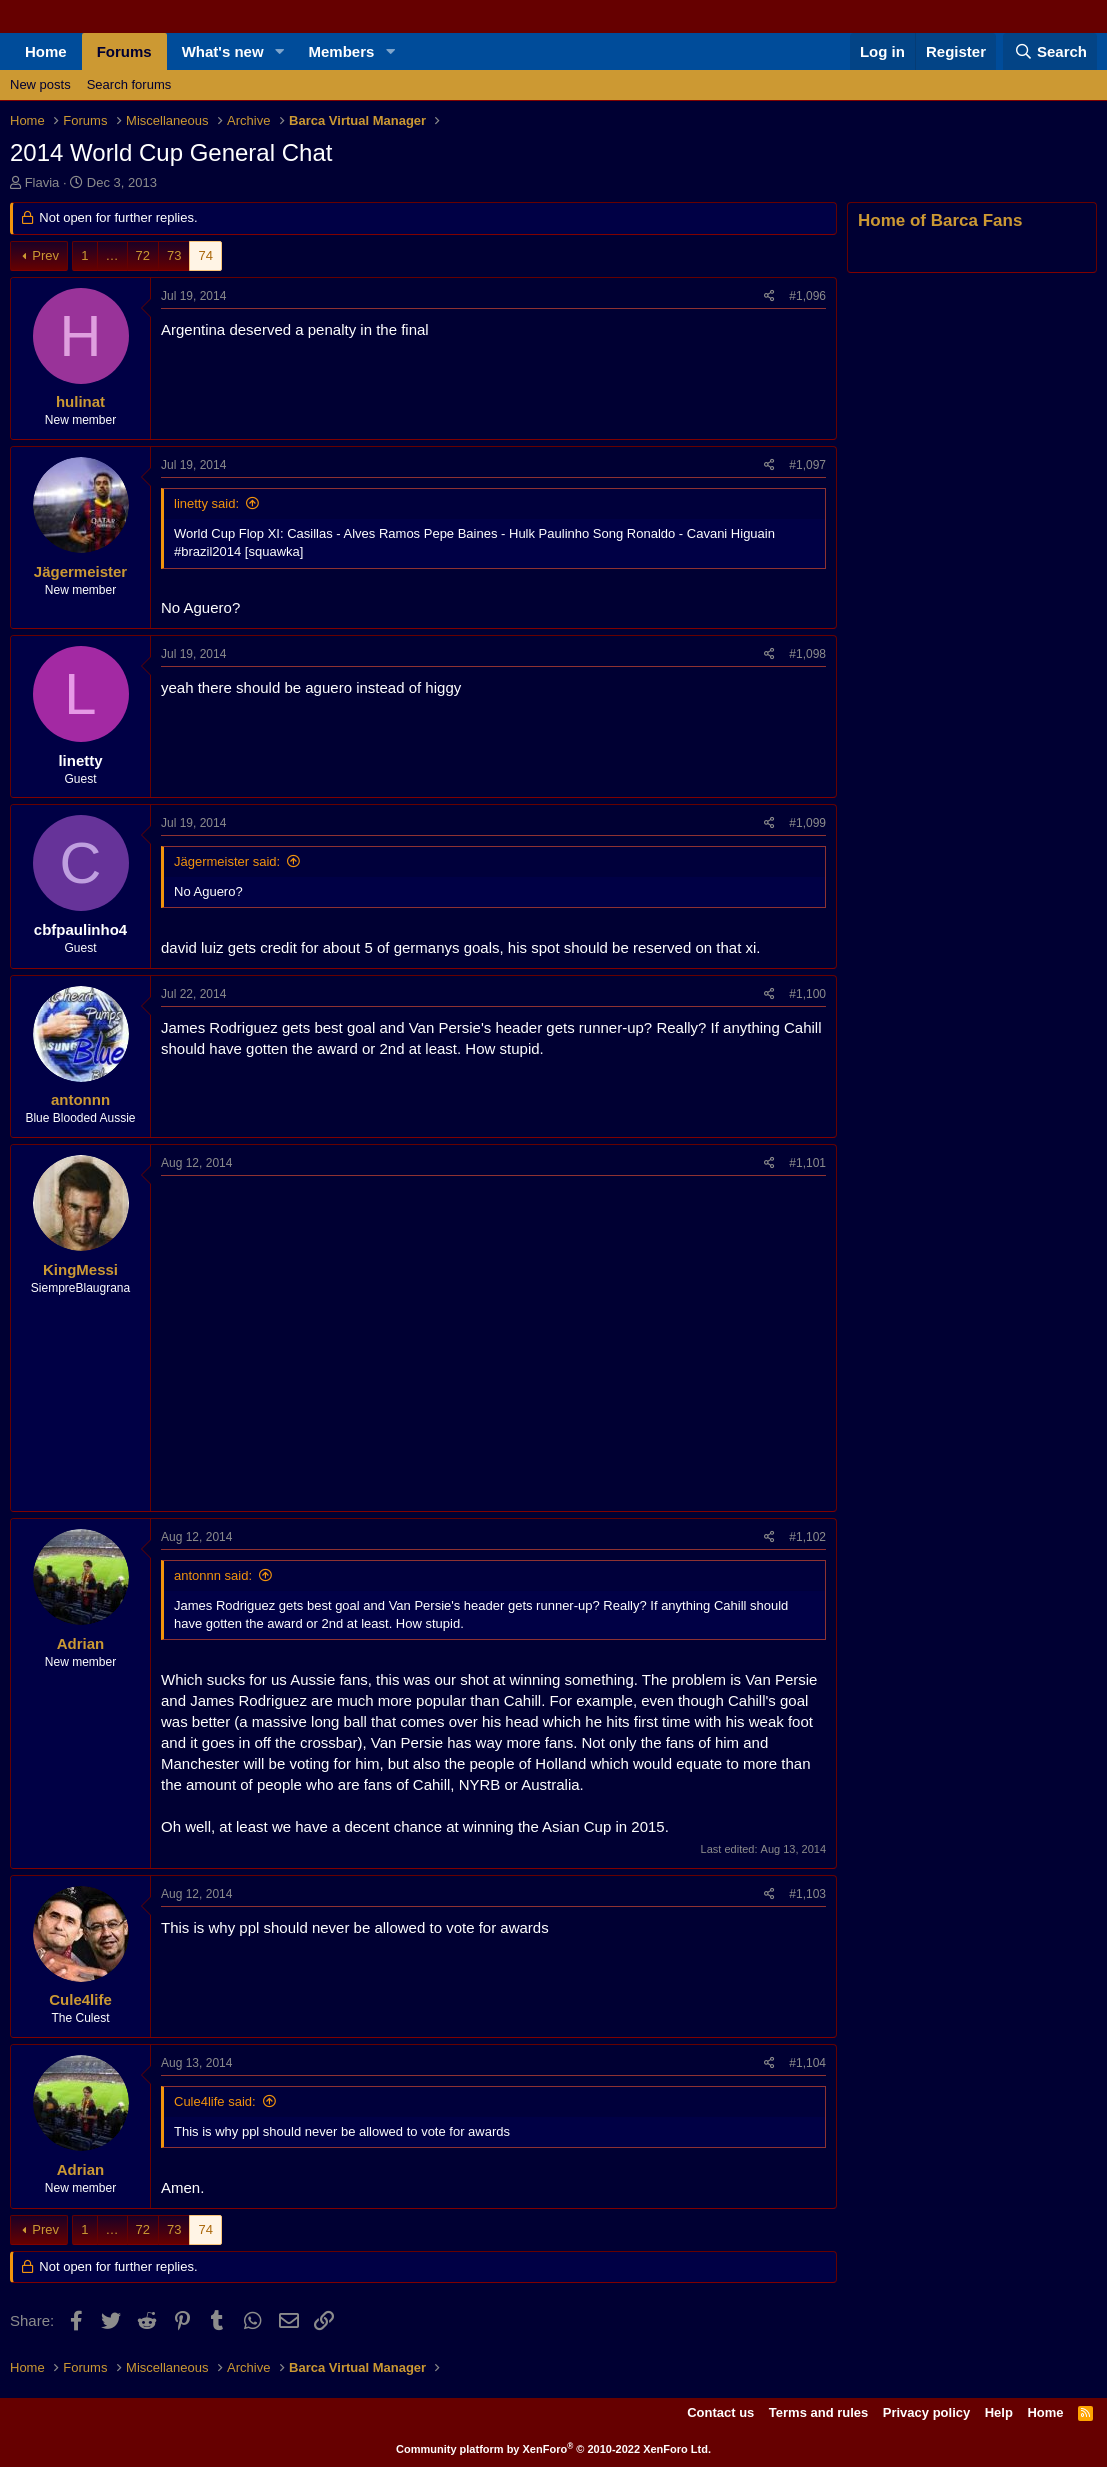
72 (143, 255)
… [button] (112, 255)
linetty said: (206, 503)
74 (205, 255)
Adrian (81, 1643)
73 (174, 255)
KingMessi (80, 1269)
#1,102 (807, 1537)
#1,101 (807, 1163)
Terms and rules (818, 2412)
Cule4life (80, 1999)
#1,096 (807, 296)
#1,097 (807, 465)
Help (999, 2412)
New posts (40, 84)
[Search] (1050, 51)
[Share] (769, 296)
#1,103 (807, 1894)
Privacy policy (926, 2412)
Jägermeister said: (227, 861)
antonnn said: (213, 1575)
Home (46, 51)
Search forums (129, 84)
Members (342, 51)
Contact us (720, 2412)
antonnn (80, 1099)
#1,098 (807, 654)
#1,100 (807, 994)
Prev (45, 255)
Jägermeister (80, 571)
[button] (280, 51)
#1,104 (807, 2063)
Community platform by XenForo (553, 2449)
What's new (223, 51)
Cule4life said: (215, 2101)
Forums (124, 51)
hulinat (80, 401)
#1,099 (807, 823)
